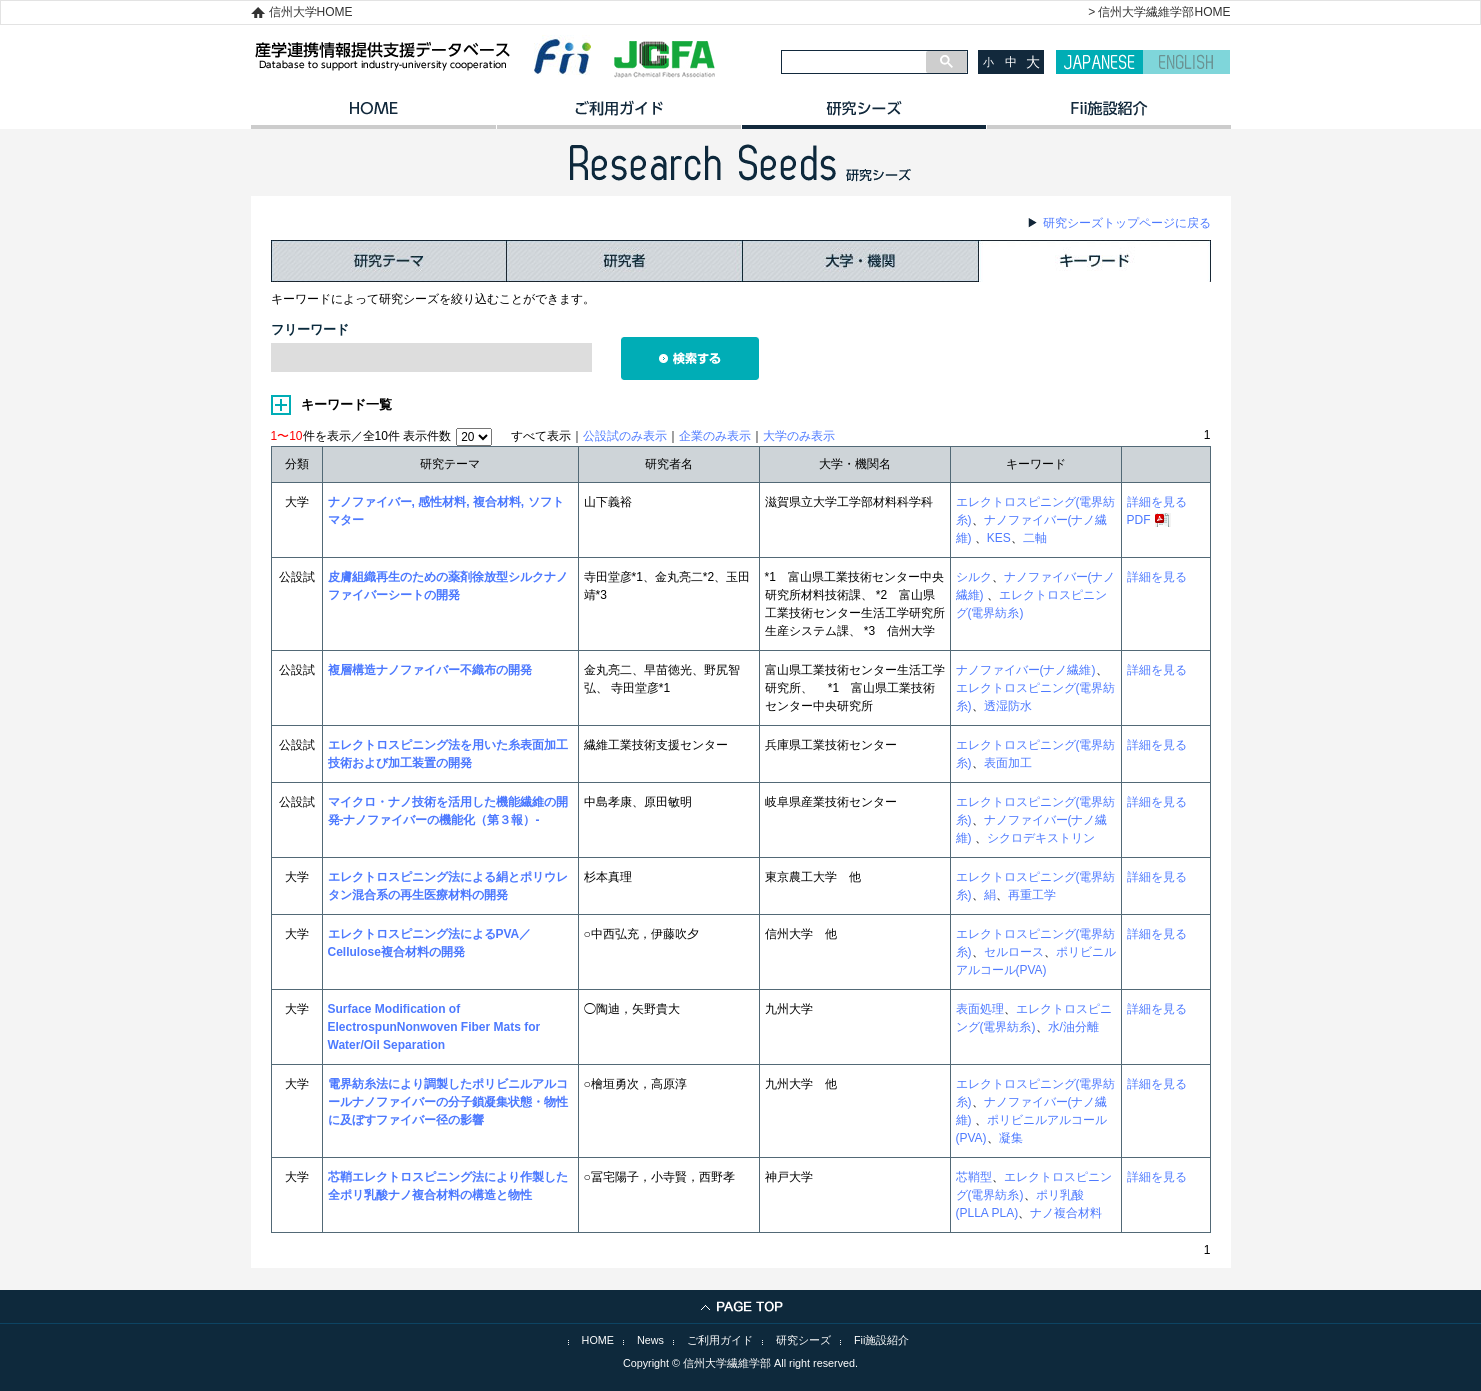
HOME (373, 115)
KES (999, 538)
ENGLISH (1186, 62)
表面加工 (1008, 763)
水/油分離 (1073, 1027)
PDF (1139, 520)
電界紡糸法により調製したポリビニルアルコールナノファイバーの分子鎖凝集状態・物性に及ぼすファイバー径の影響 (448, 1102)
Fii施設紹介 (881, 1340)
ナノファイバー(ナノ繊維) (1026, 670)
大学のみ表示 (799, 436)
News (650, 1340)
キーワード (1095, 261)
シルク (974, 577)
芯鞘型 (974, 1177)
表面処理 (980, 1009)
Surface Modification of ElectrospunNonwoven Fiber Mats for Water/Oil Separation (434, 1027)
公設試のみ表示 (625, 436)
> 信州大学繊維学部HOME (1159, 12)
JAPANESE (1099, 62)
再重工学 (1032, 895)
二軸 (1035, 538)
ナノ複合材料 (1066, 1213)
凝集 (1011, 1138)
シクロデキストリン (1041, 838)
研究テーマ (389, 261)
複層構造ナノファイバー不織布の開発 (430, 670)
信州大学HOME (311, 12)
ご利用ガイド (618, 115)
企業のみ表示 (715, 436)
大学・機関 (861, 261)
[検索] (854, 62)
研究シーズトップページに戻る (1127, 223)
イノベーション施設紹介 (1108, 115)
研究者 (625, 261)
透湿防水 (1008, 706)
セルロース (1014, 952)
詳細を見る (1157, 502)
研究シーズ (863, 115)
